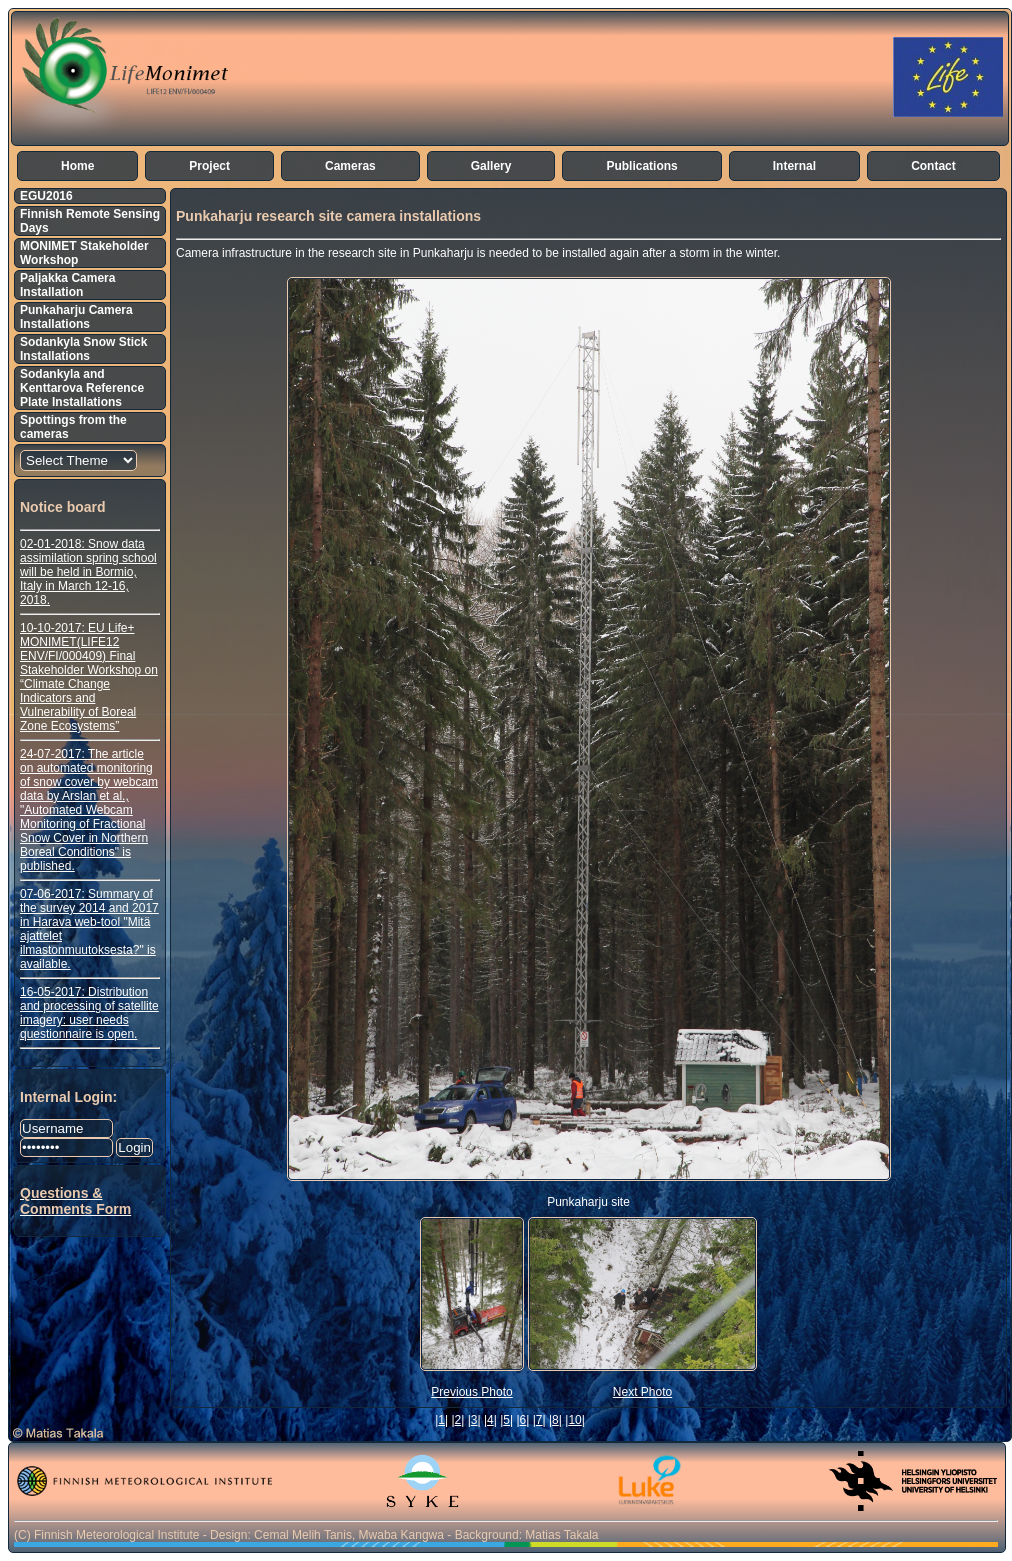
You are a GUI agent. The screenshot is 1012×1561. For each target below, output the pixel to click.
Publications (641, 166)
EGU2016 (46, 196)
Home (77, 166)
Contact (933, 166)
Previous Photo (471, 1392)
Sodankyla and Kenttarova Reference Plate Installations (82, 388)
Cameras (350, 166)
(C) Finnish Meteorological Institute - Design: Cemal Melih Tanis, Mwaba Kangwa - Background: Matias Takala (306, 1535)
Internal (794, 166)
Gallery (491, 166)
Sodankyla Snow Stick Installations (83, 349)
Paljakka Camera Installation (67, 285)
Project (209, 166)
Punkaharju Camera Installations (76, 317)
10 (574, 1420)
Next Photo (642, 1392)
